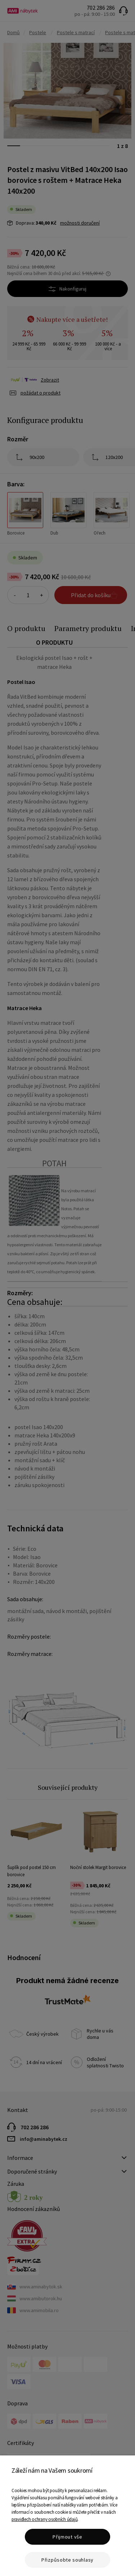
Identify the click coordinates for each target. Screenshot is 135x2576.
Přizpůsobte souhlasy (67, 2560)
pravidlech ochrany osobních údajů (44, 2519)
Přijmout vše (67, 2537)
